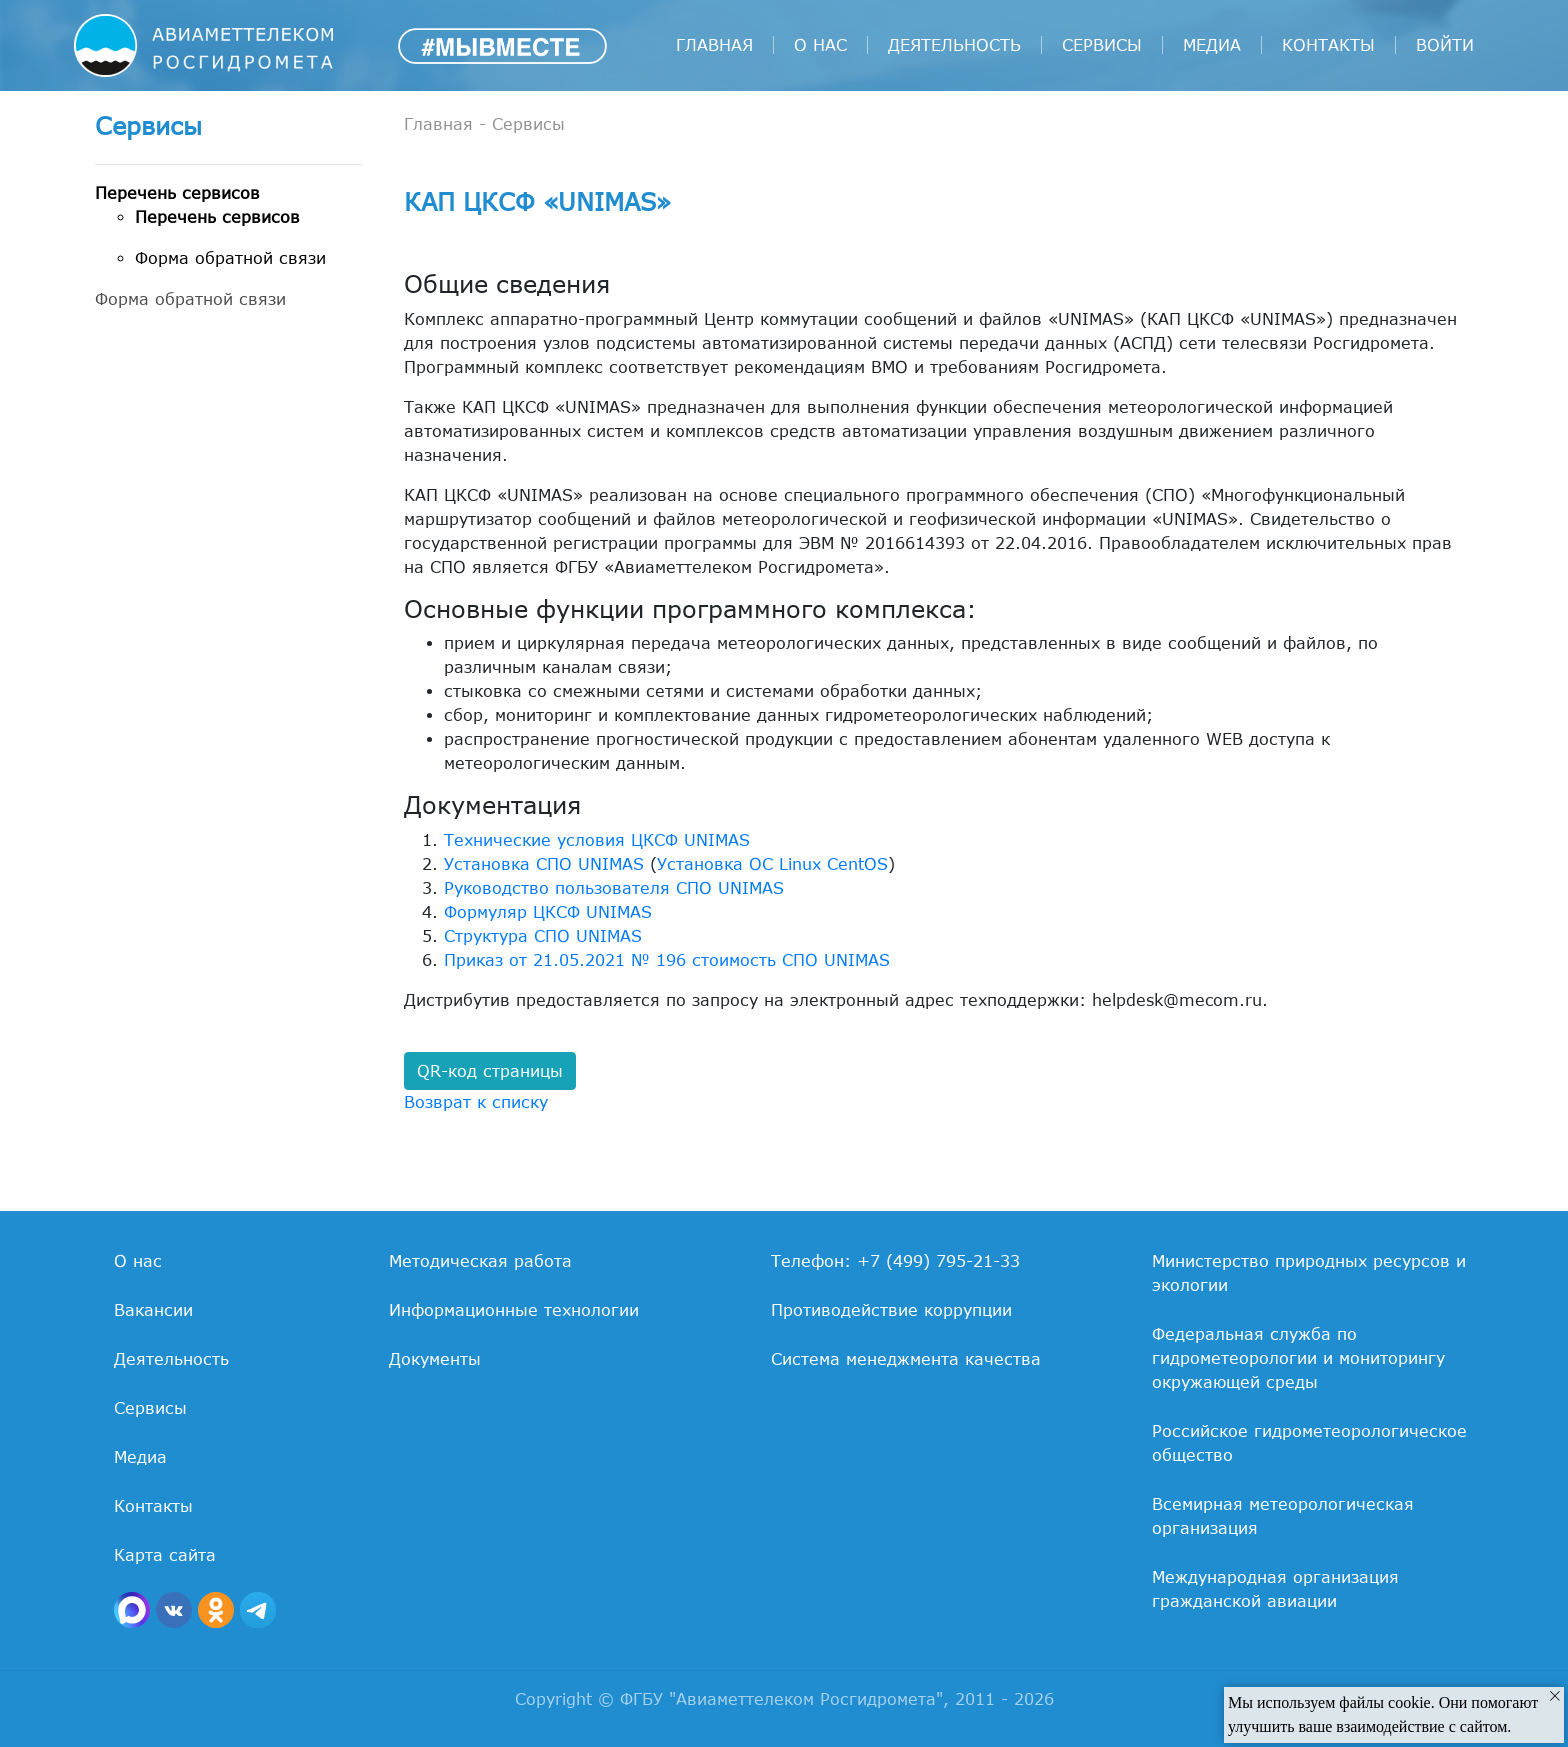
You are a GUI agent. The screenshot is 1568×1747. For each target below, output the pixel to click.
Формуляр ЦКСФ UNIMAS (548, 912)
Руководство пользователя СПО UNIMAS (614, 888)
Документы (435, 1359)
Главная (714, 45)
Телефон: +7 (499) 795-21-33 (895, 1261)
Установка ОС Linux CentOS (772, 864)
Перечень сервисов (177, 193)
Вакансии (153, 1310)
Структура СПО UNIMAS (543, 936)
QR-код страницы (490, 1071)
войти (1445, 45)
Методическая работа (480, 1261)
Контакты (1328, 45)
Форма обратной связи (230, 258)
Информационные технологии (514, 1310)
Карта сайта (165, 1555)
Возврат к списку (476, 1102)
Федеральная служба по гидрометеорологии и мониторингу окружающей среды (1298, 1358)
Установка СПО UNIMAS (544, 864)
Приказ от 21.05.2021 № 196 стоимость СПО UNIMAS (667, 960)
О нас (820, 45)
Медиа (1212, 45)
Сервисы (1102, 45)
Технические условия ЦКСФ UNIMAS (597, 840)
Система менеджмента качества (906, 1359)
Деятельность (954, 45)
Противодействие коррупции (891, 1310)
